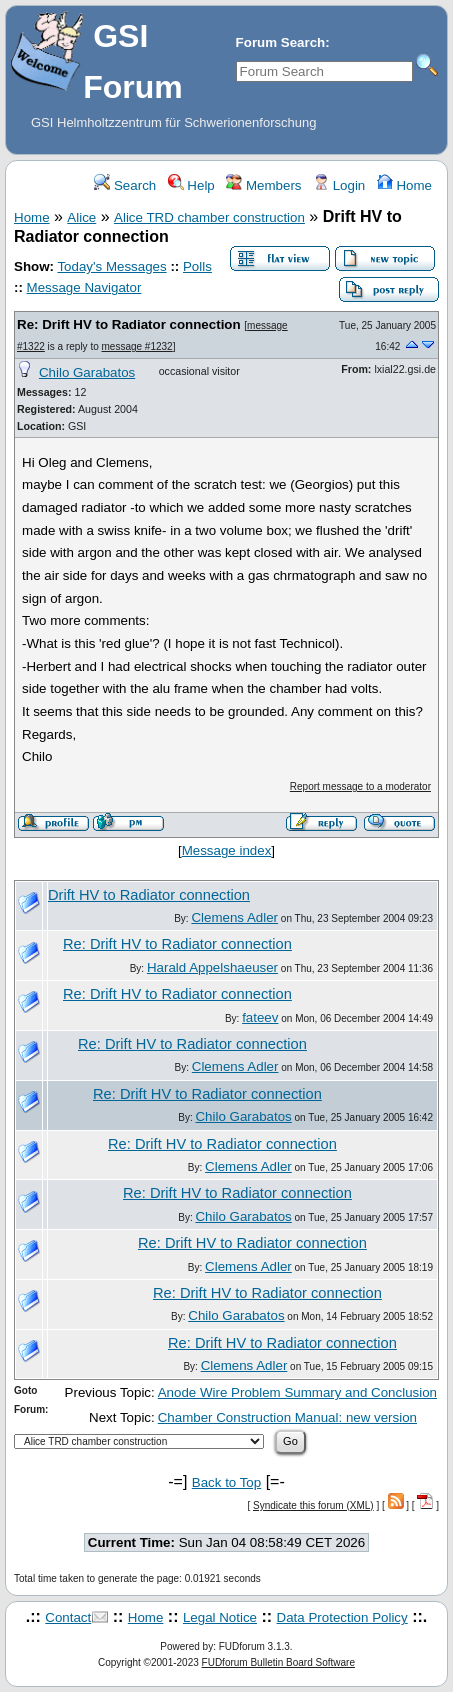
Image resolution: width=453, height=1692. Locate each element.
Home (404, 185)
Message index (227, 850)
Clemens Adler (234, 917)
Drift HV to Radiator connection (149, 895)
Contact (68, 1617)
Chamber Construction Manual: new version (287, 1417)
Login (339, 185)
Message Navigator (84, 287)
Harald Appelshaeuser (212, 967)
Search (125, 185)
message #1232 (137, 346)
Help (191, 185)
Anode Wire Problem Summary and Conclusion (297, 1392)
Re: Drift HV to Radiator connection (129, 324)
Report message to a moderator (360, 786)
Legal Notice (220, 1617)
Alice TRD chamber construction (209, 217)
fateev (260, 1017)
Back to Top (226, 1482)
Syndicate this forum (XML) (313, 1505)
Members (263, 185)
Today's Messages (111, 266)
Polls (197, 266)
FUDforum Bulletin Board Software (278, 1662)
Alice (81, 217)
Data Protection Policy (342, 1617)
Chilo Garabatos (87, 372)
